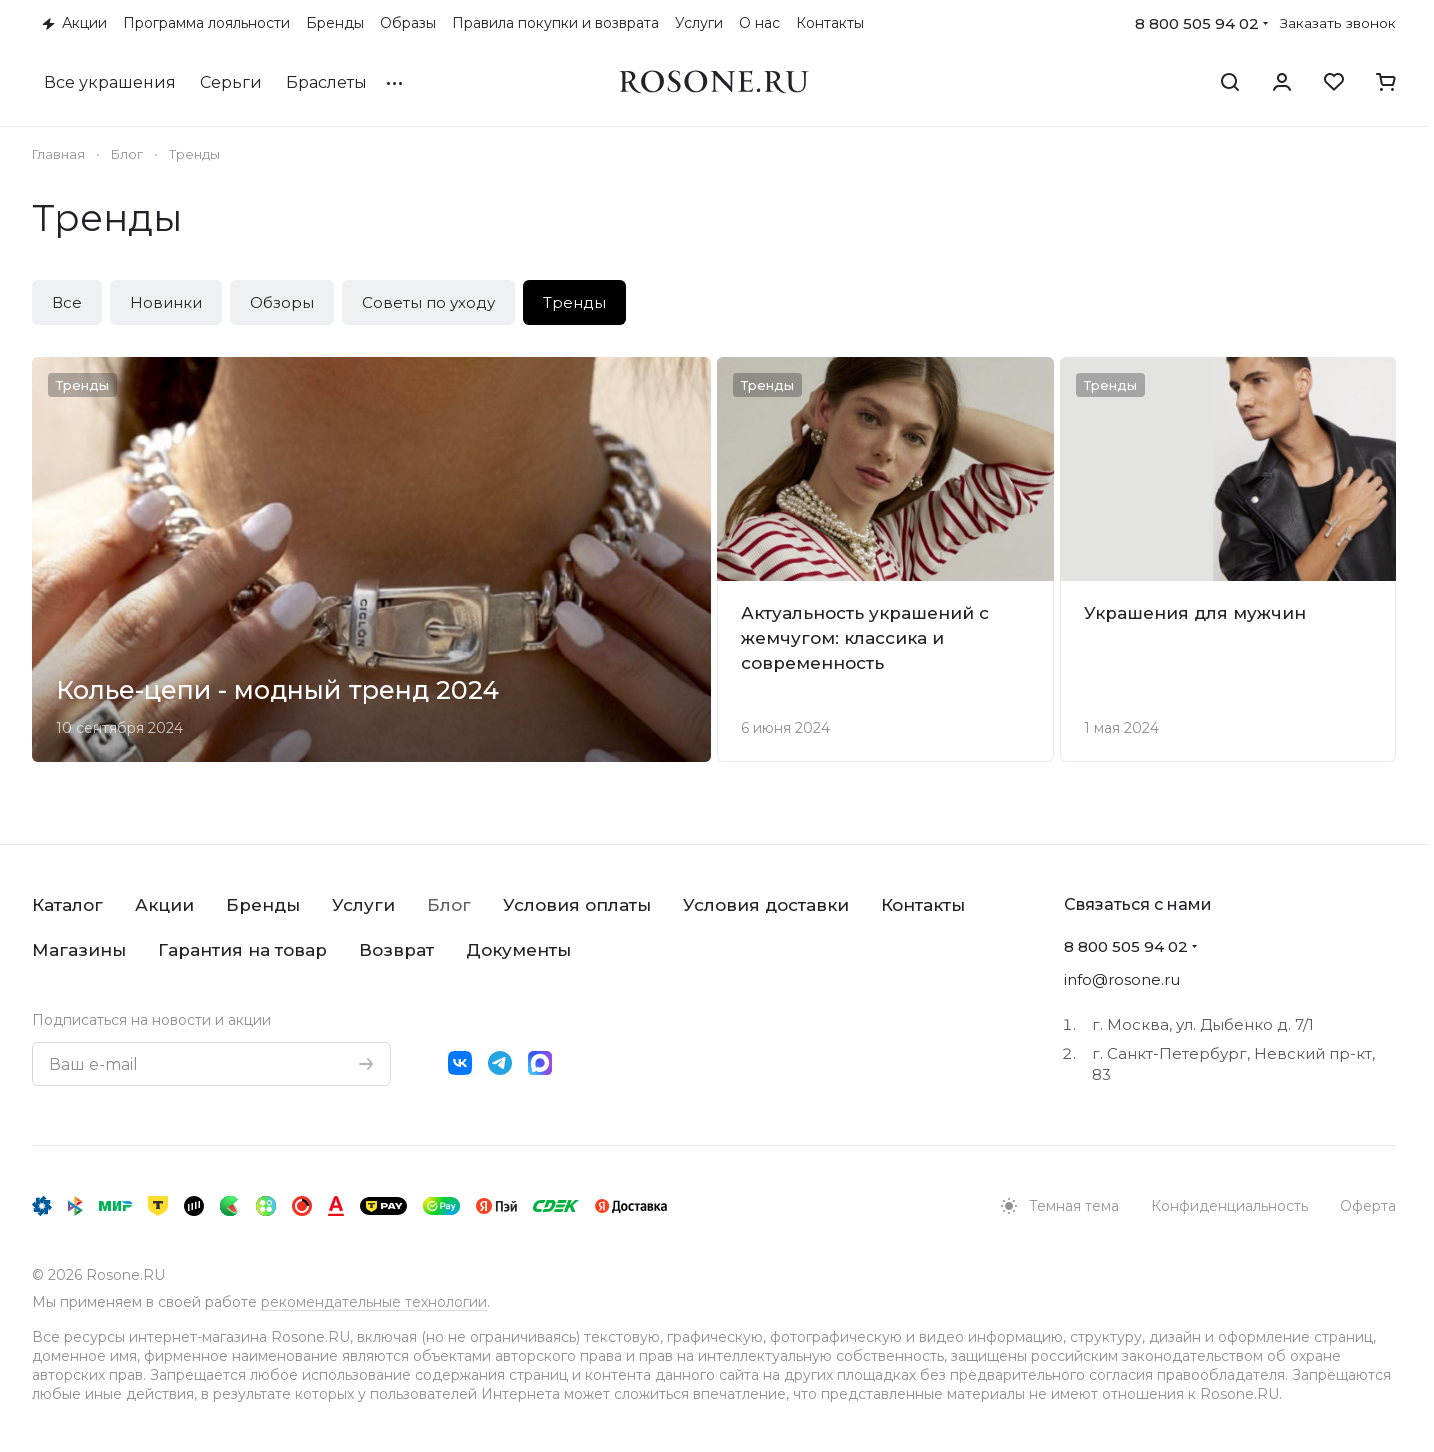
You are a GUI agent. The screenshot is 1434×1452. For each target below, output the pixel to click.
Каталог (67, 905)
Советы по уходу (428, 302)
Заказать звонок (1338, 23)
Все (67, 302)
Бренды (263, 905)
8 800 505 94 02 (1197, 23)
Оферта (1368, 1206)
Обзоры (282, 302)
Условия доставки (766, 905)
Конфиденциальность (1229, 1206)
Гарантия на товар (242, 950)
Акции (164, 905)
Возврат (396, 950)
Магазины (79, 950)
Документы (518, 950)
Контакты (923, 905)
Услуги (363, 905)
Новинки (166, 302)
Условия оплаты (577, 905)
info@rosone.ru (1122, 979)
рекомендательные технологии (374, 1302)
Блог (449, 905)
